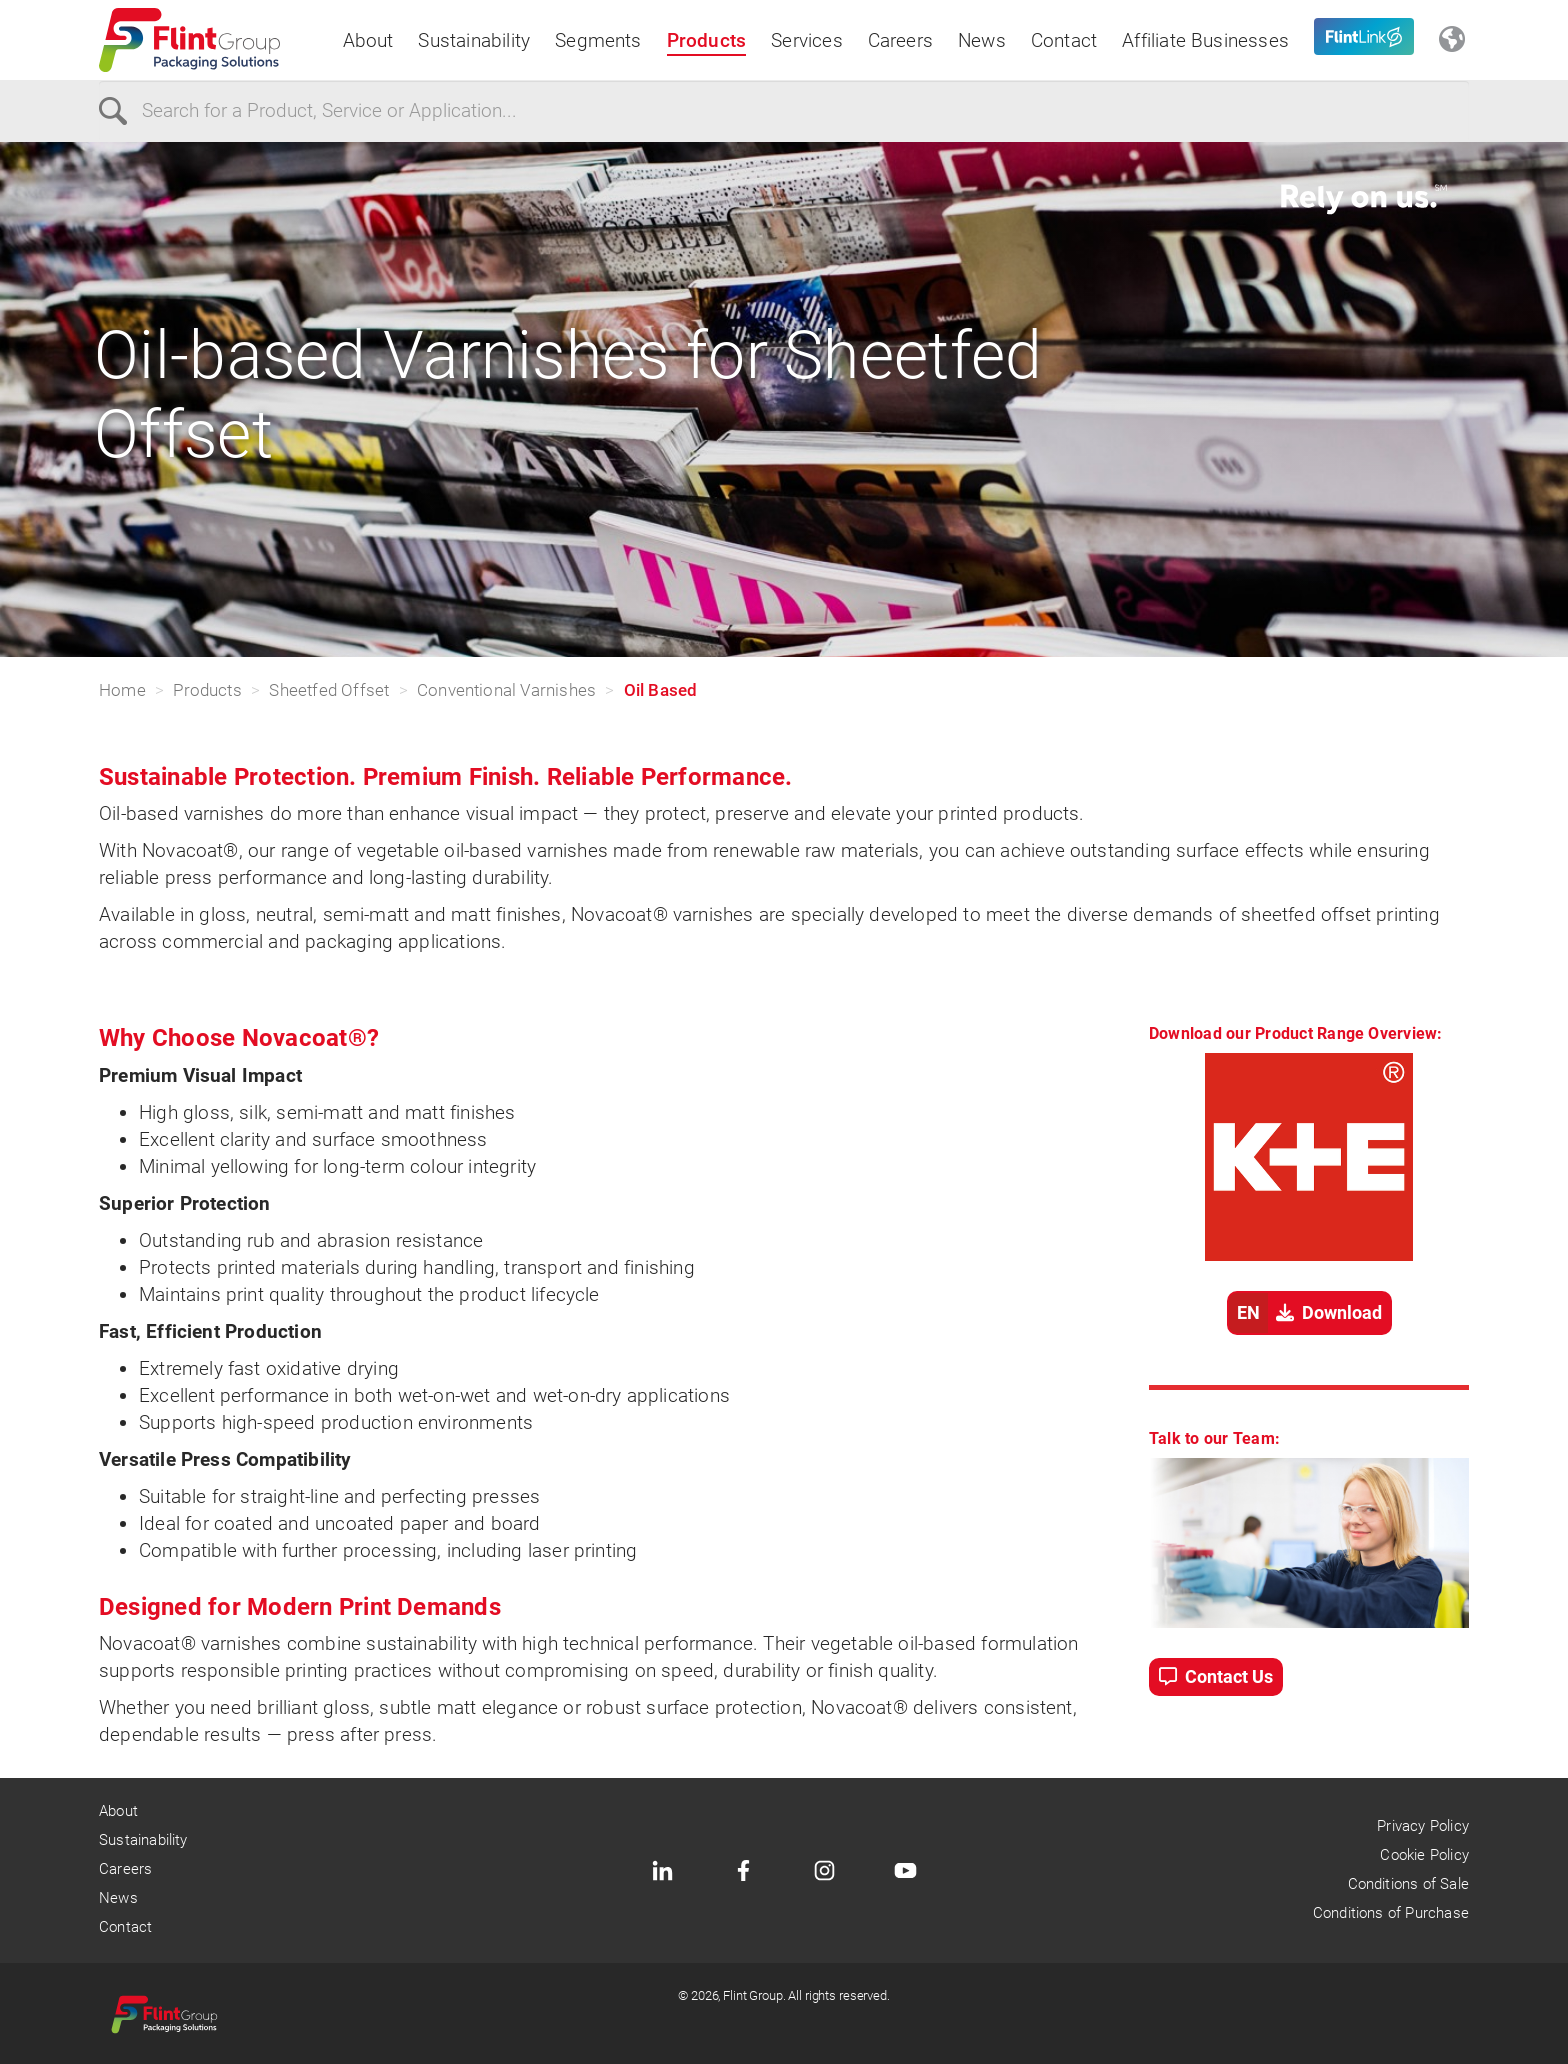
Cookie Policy (1424, 1855)
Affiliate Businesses (1205, 40)
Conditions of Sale (1408, 1884)
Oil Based (661, 690)
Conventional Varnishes (506, 690)
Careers (900, 40)
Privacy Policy (1423, 1826)
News (982, 40)
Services (807, 40)
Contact (1064, 40)
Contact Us (1216, 1676)
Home (122, 690)
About (368, 40)
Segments (598, 40)
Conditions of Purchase (1391, 1913)
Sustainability (474, 40)
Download (1305, 1313)
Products (707, 40)
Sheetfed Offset (329, 690)
